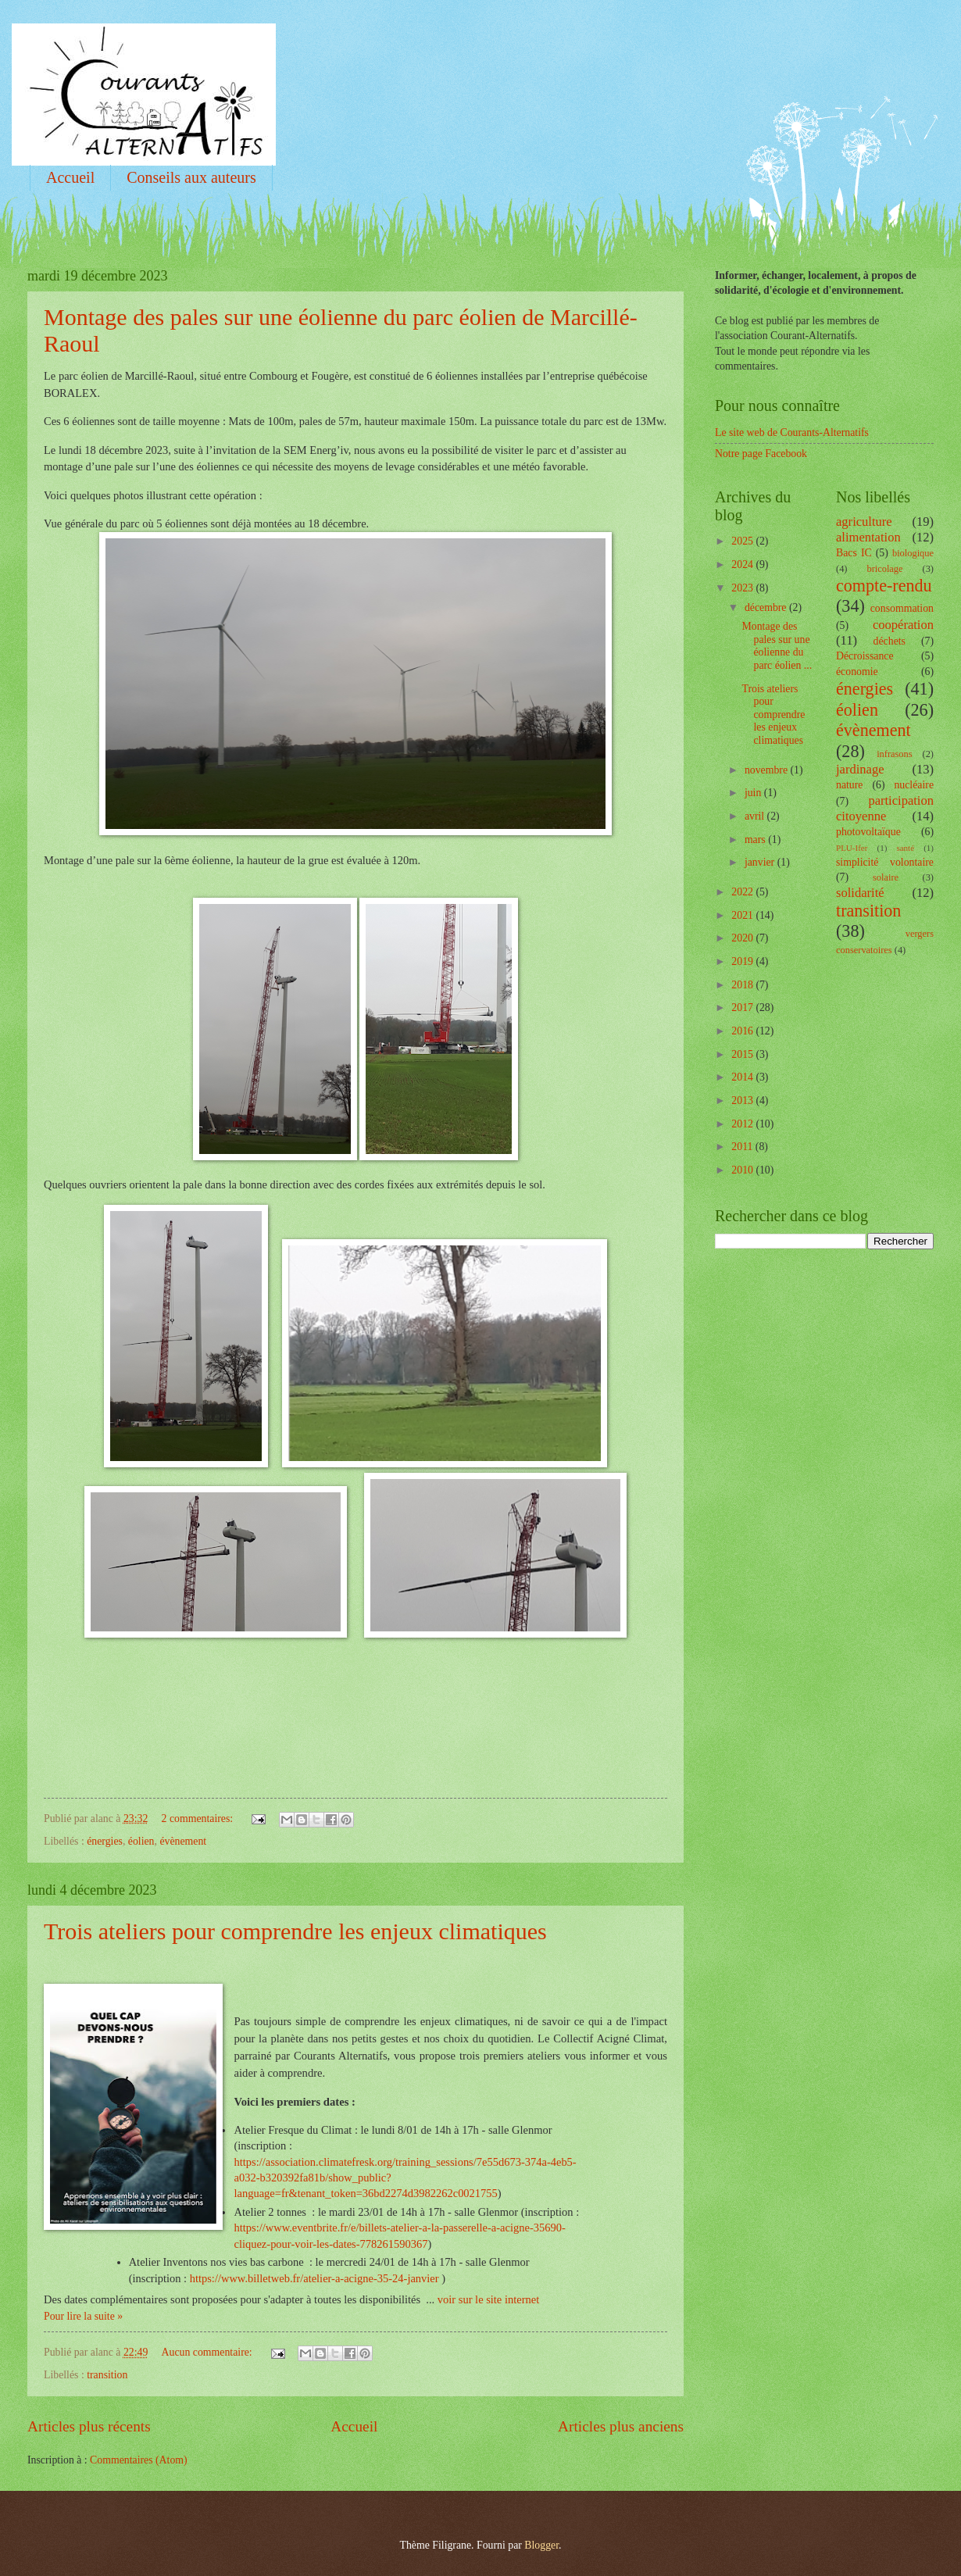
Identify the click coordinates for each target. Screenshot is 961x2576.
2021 (743, 915)
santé (905, 847)
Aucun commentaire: (208, 2352)
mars (756, 839)
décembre (767, 607)
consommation (902, 608)
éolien (141, 1841)
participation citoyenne (885, 808)
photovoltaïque (868, 832)
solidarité (860, 892)
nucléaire (914, 785)
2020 (743, 938)
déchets (889, 641)
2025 (743, 541)
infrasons (894, 754)
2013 (743, 1100)
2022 (743, 892)
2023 (743, 588)
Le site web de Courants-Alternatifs (792, 432)
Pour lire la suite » (83, 2316)
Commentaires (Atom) (139, 2460)
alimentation (868, 537)
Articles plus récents (89, 2426)
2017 (743, 1007)
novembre (768, 770)
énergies (105, 1841)
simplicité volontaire (885, 862)
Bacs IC (854, 553)
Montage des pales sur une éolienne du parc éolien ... (776, 645)
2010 (743, 1170)
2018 (743, 985)
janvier (761, 862)
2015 (743, 1054)
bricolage (884, 568)
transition (107, 2375)
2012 (743, 1124)
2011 (743, 1146)
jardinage (860, 769)
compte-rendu (884, 585)
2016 (743, 1031)
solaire (885, 877)
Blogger (541, 2545)
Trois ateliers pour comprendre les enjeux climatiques (295, 1931)
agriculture (864, 521)
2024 (743, 564)
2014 (743, 1077)
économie (857, 671)
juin (754, 793)
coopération (903, 624)
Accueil (70, 177)
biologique (913, 553)
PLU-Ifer (851, 847)
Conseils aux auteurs (191, 177)
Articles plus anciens (621, 2426)
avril (756, 816)
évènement (182, 1841)
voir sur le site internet (488, 2299)
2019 (743, 961)
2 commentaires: (199, 1818)
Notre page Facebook (761, 453)
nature (849, 785)
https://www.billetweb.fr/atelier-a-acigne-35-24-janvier (314, 2278)
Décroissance (865, 656)
